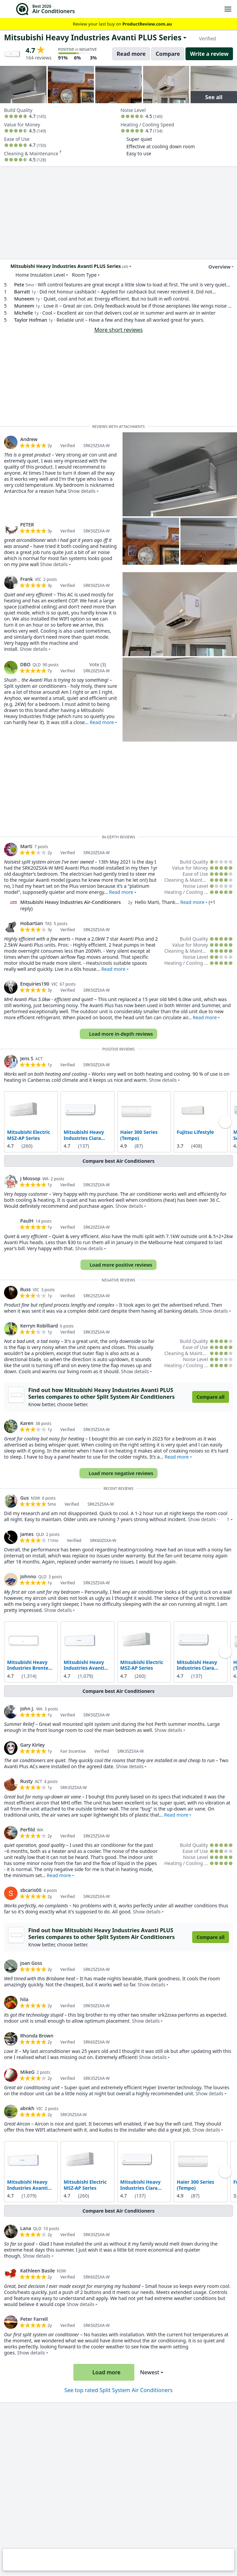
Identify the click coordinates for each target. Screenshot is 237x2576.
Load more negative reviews (117, 1473)
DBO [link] (25, 664)
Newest (149, 2372)
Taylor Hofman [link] (30, 320)
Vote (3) (97, 664)
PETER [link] (27, 524)
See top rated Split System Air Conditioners (118, 2390)
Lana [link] (25, 2228)
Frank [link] (26, 579)
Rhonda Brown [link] (36, 2035)
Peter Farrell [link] (34, 2319)
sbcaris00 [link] (30, 1890)
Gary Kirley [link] (32, 1745)
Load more (103, 2372)
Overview (215, 267)
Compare (168, 53)
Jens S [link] (26, 1058)
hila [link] (24, 1999)
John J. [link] (27, 1708)
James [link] (27, 1534)
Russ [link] (25, 1289)
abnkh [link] (27, 2108)
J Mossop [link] (30, 1178)
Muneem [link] (24, 298)
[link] (11, 442)
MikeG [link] (27, 2072)
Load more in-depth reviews (117, 1033)
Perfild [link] (27, 1829)
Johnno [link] (28, 1576)
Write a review (209, 53)
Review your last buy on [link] (118, 24)
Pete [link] (19, 284)
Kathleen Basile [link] (37, 2270)
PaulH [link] (27, 1221)
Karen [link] (26, 1423)
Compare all (211, 1397)
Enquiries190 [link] (34, 984)
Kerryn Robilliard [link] (39, 1325)
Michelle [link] (23, 313)
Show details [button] (82, 491)
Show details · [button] (208, 1519)
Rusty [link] (26, 1781)
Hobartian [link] (31, 923)
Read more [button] (102, 722)
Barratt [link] (22, 291)
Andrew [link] (28, 439)
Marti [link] (26, 846)
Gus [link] (24, 1498)
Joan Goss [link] (31, 1963)
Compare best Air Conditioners (118, 1161)
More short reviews (118, 329)
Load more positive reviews (117, 1264)
